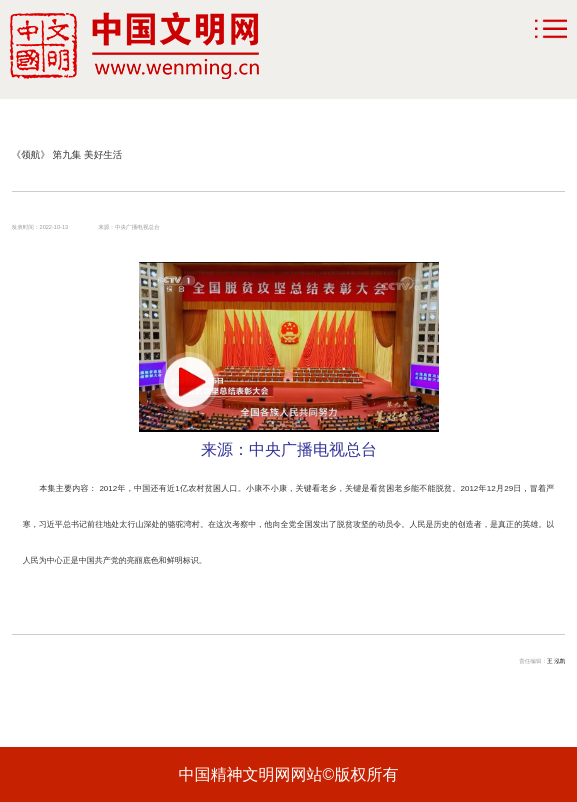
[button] (189, 382)
